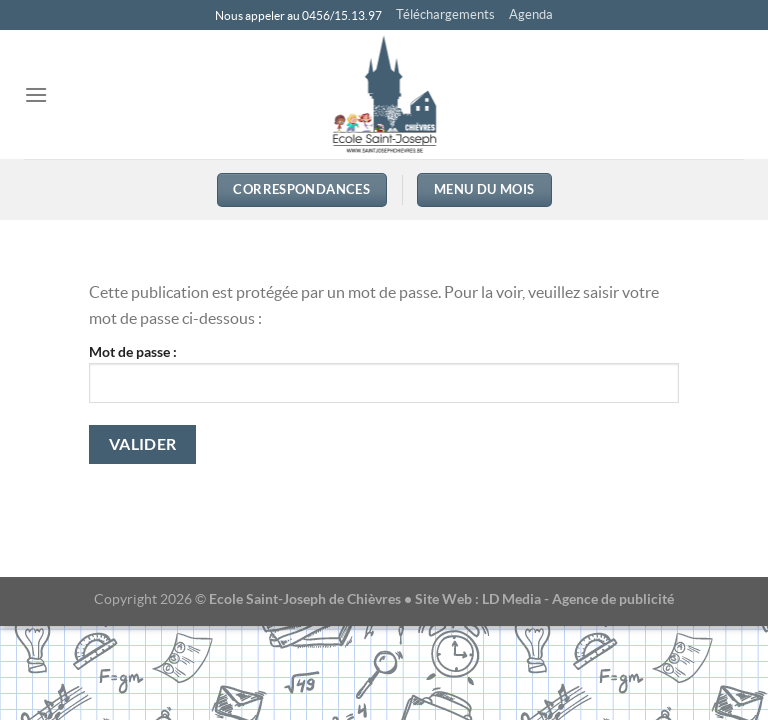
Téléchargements (445, 14)
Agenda (531, 14)
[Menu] (36, 94)
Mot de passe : (384, 373)
